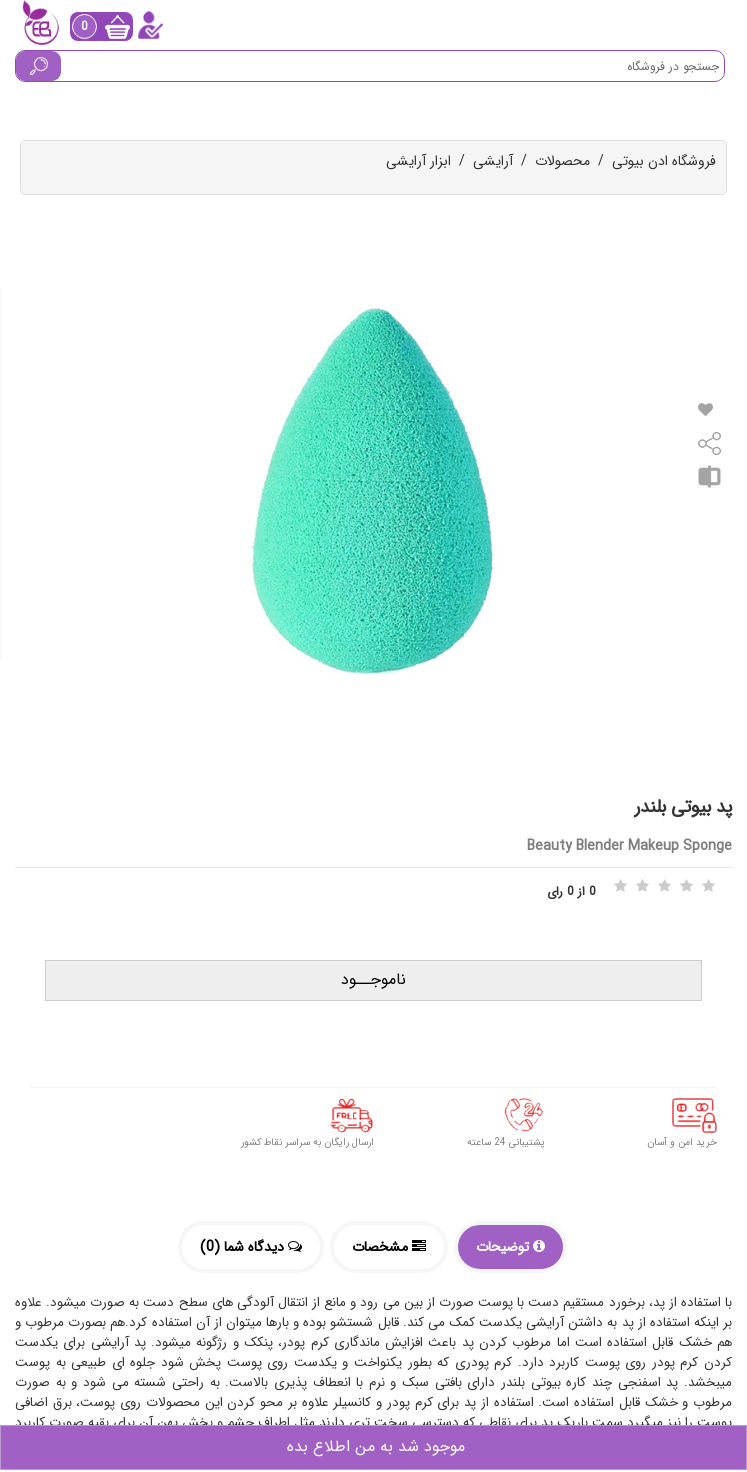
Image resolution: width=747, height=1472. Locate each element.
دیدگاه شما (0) (251, 1247)
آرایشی (493, 161)
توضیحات (510, 1247)
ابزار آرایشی (418, 161)
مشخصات (389, 1247)
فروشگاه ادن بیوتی (664, 161)
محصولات (562, 161)
